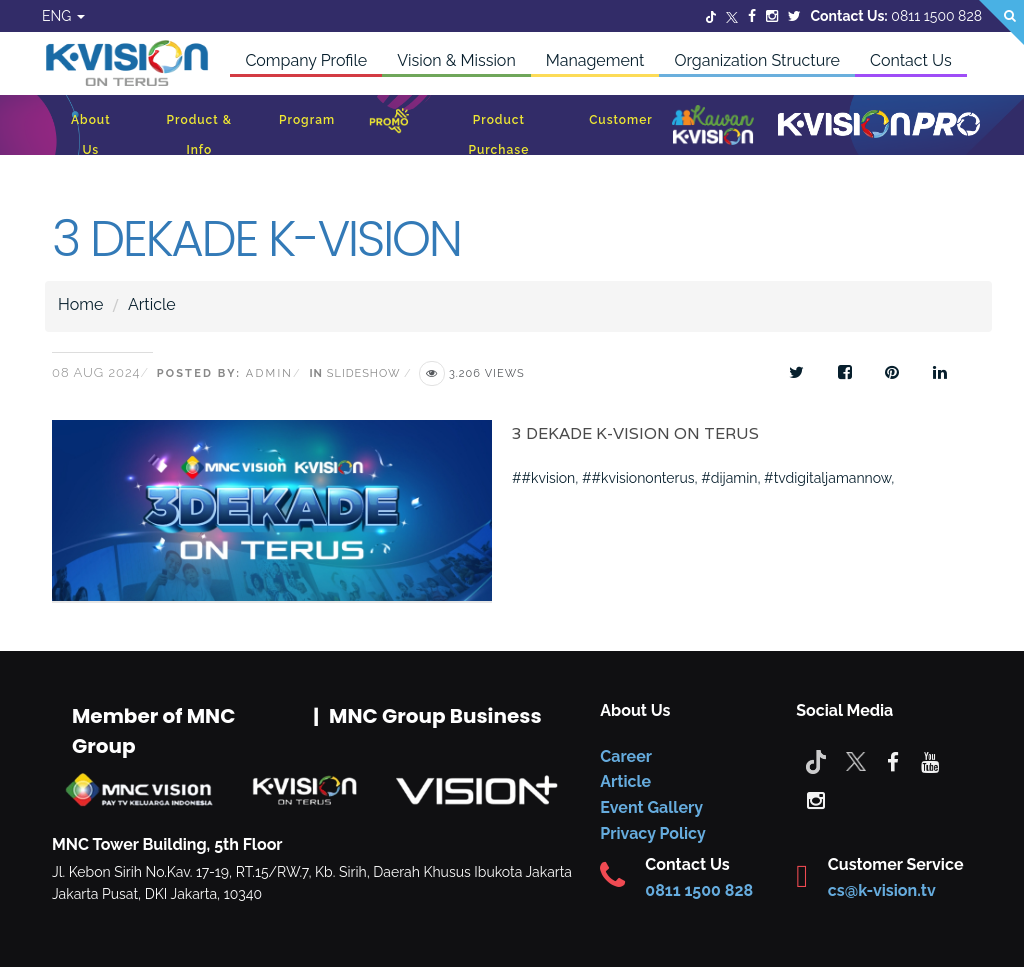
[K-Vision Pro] (879, 125)
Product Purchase (498, 135)
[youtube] (930, 761)
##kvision (543, 478)
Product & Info (199, 135)
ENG (63, 16)
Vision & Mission (456, 60)
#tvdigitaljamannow (827, 478)
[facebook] (893, 761)
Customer (621, 120)
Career (626, 756)
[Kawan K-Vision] (713, 127)
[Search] (1001, 22)
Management (595, 60)
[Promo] (389, 125)
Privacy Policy (652, 833)
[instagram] (816, 799)
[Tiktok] (816, 761)
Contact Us (911, 60)
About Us (91, 135)
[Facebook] (752, 16)
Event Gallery (651, 807)
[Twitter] (711, 16)
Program (307, 120)
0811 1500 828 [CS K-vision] (699, 890)
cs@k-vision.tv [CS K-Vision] (882, 890)
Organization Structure (757, 60)
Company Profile (306, 60)
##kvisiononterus (638, 478)
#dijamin (729, 478)
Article (152, 304)
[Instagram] (772, 16)
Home (80, 304)
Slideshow (363, 373)
